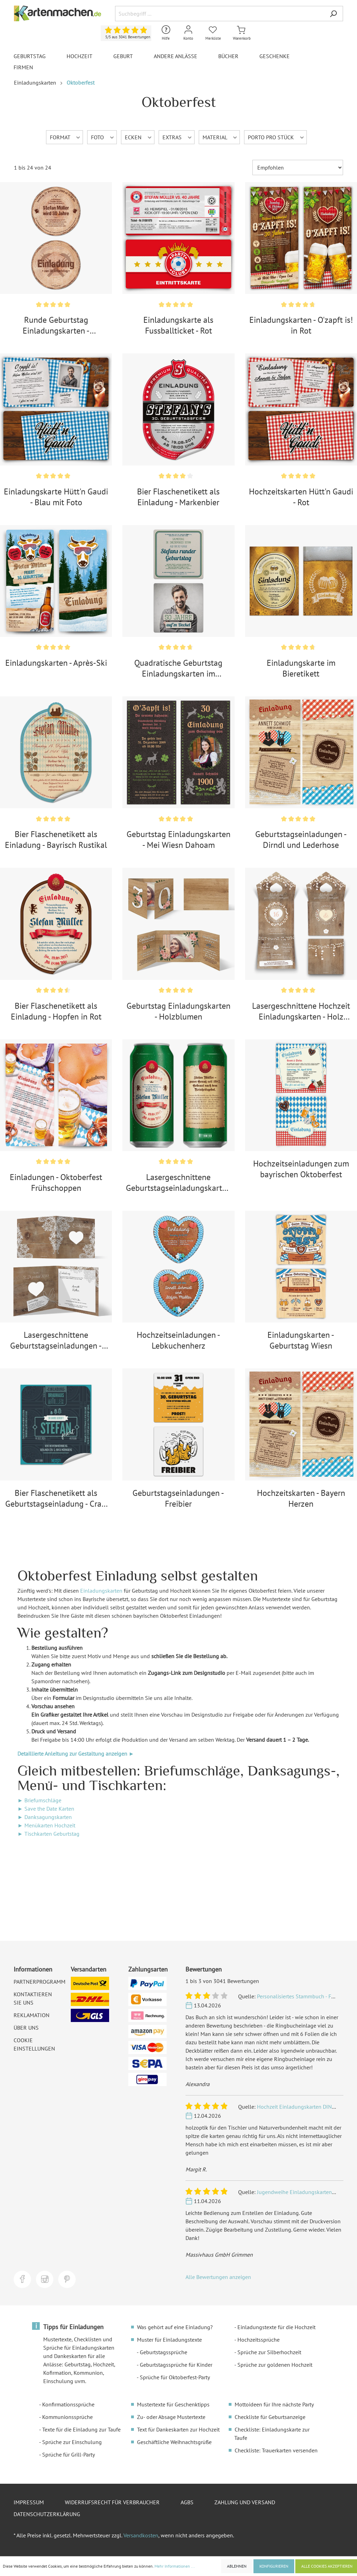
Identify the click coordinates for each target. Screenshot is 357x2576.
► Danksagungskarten (44, 1816)
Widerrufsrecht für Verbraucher (112, 2502)
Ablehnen (236, 2566)
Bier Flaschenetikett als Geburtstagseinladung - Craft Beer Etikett (56, 1498)
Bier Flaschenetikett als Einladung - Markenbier (178, 497)
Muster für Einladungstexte (169, 2339)
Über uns (26, 2027)
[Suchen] (333, 13)
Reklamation (32, 2015)
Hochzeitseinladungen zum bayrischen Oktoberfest (301, 1169)
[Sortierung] (297, 167)
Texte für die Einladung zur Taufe (81, 2429)
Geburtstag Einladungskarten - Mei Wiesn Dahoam (178, 839)
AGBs (187, 2502)
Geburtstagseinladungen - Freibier (178, 1498)
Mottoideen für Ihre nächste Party (274, 2404)
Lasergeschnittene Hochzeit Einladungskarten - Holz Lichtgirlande (301, 1011)
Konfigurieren (273, 2566)
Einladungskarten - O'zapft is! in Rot (301, 325)
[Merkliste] (213, 33)
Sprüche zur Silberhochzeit (269, 2352)
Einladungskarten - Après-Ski (56, 662)
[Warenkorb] (242, 33)
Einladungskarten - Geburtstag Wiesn (300, 1340)
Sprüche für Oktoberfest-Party (175, 2377)
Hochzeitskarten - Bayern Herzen (301, 1498)
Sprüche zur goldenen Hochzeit (274, 2364)
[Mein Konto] (188, 33)
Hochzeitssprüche (258, 2339)
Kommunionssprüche (67, 2416)
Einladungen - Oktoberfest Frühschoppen (56, 1182)
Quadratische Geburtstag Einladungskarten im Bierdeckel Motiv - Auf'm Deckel (178, 668)
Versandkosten (140, 2535)
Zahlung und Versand (244, 2502)
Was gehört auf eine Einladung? (175, 2327)
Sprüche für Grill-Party (68, 2454)
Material (220, 137)
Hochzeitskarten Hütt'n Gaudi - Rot (301, 497)
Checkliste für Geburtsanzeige (270, 2416)
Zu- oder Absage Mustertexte (171, 2416)
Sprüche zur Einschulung (72, 2441)
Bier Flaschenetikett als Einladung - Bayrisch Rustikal (56, 839)
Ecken (138, 137)
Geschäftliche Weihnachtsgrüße (174, 2441)
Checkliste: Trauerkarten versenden (276, 2450)
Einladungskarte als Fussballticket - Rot (178, 325)
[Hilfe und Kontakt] (166, 33)
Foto (103, 137)
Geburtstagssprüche (163, 2352)
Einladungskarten (101, 1590)
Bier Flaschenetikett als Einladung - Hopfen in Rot (56, 1011)
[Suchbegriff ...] (219, 13)
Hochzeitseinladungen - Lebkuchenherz (178, 1340)
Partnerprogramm (40, 1981)
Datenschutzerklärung (47, 2514)
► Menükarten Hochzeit (46, 1825)
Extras (177, 137)
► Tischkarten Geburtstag (48, 1833)
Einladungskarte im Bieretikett (301, 668)
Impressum (29, 2502)
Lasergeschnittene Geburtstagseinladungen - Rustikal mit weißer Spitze (56, 1340)
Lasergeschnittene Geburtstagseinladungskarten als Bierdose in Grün (178, 1182)
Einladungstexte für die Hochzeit (276, 2327)
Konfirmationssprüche (68, 2404)
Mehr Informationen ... (174, 2566)
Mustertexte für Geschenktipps (173, 2404)
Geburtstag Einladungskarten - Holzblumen (178, 1011)
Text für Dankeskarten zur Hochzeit (178, 2429)
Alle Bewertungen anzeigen (218, 2276)
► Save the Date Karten (45, 1808)
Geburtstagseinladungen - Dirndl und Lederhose (301, 839)
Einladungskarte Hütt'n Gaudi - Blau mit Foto (56, 497)
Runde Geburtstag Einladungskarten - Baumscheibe (56, 325)
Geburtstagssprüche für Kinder (176, 2364)
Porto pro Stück (276, 137)
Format (65, 137)
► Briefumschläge (39, 1800)
